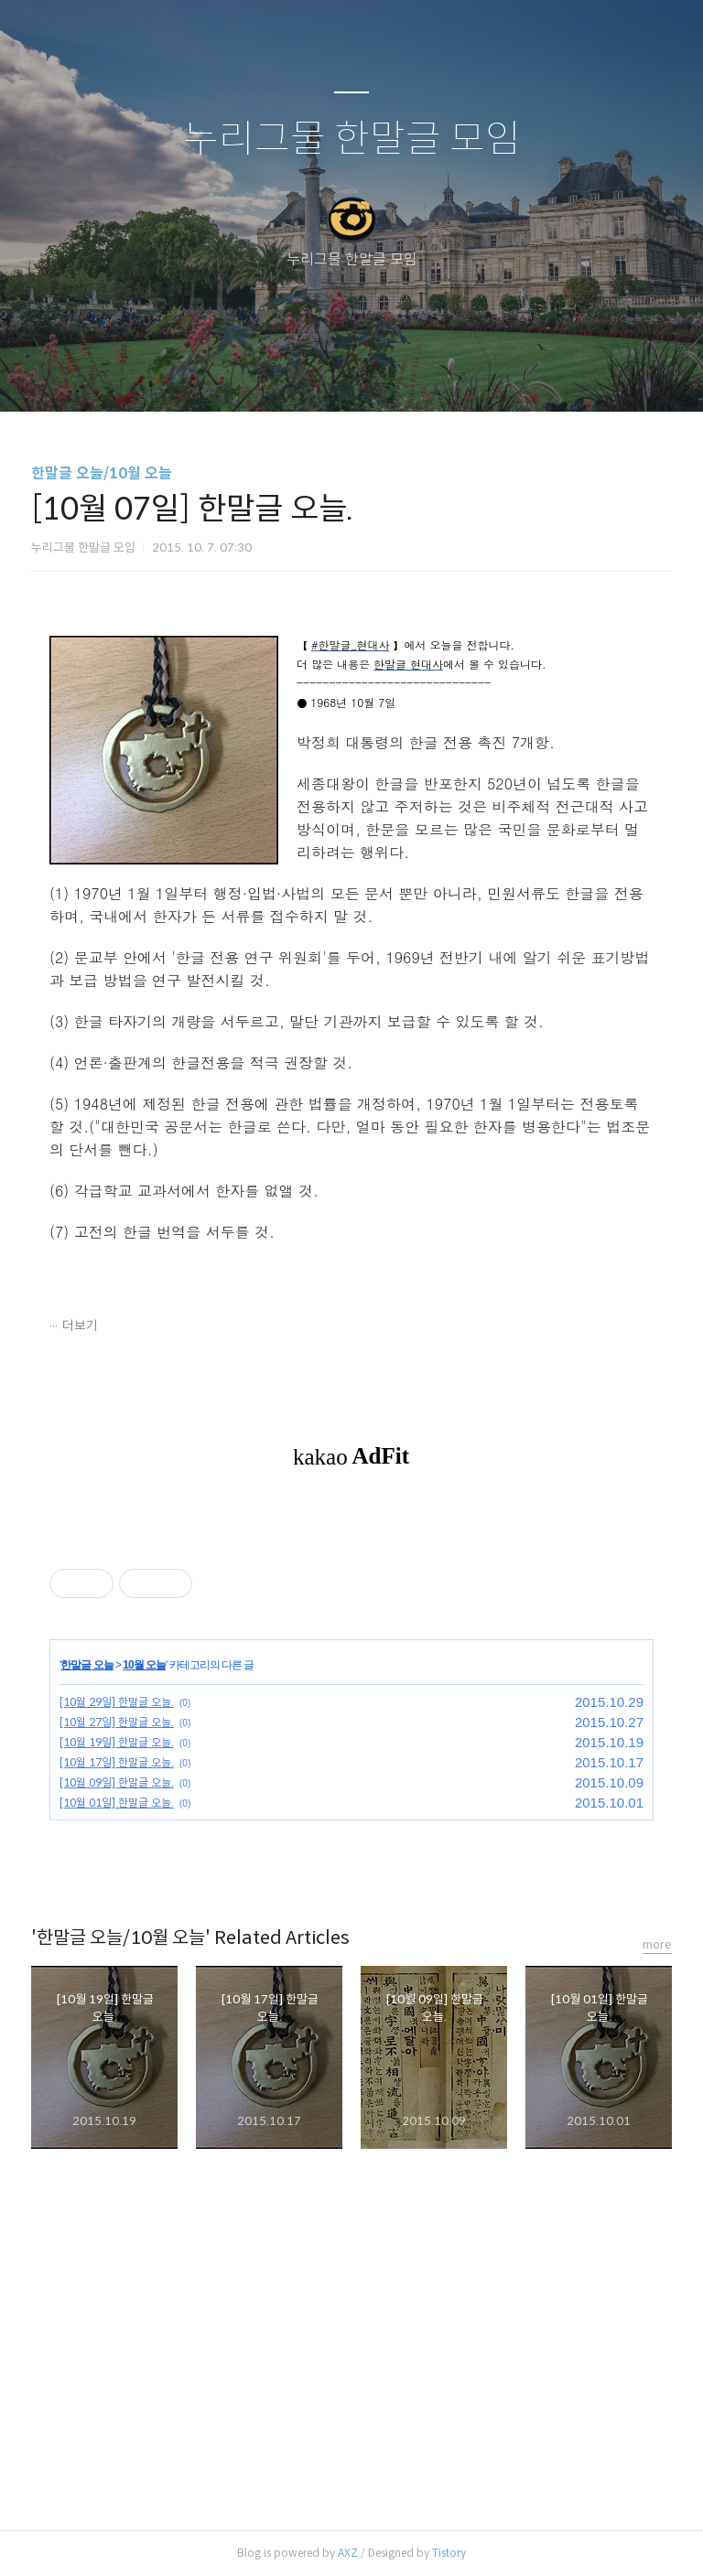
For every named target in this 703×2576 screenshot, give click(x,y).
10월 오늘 (144, 1664)
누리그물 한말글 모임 (352, 139)
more (657, 1944)
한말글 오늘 (86, 1664)
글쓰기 (257, 374)
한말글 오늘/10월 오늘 (101, 473)
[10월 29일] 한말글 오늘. (116, 1702)
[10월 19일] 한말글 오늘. (116, 1742)
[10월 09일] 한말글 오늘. (116, 1782)
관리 (444, 374)
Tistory (449, 2553)
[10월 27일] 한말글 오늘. (116, 1722)
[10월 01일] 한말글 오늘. (116, 1802)
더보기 (80, 1325)
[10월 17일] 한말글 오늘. (116, 1762)
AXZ (348, 2553)
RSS (382, 374)
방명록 (319, 374)
